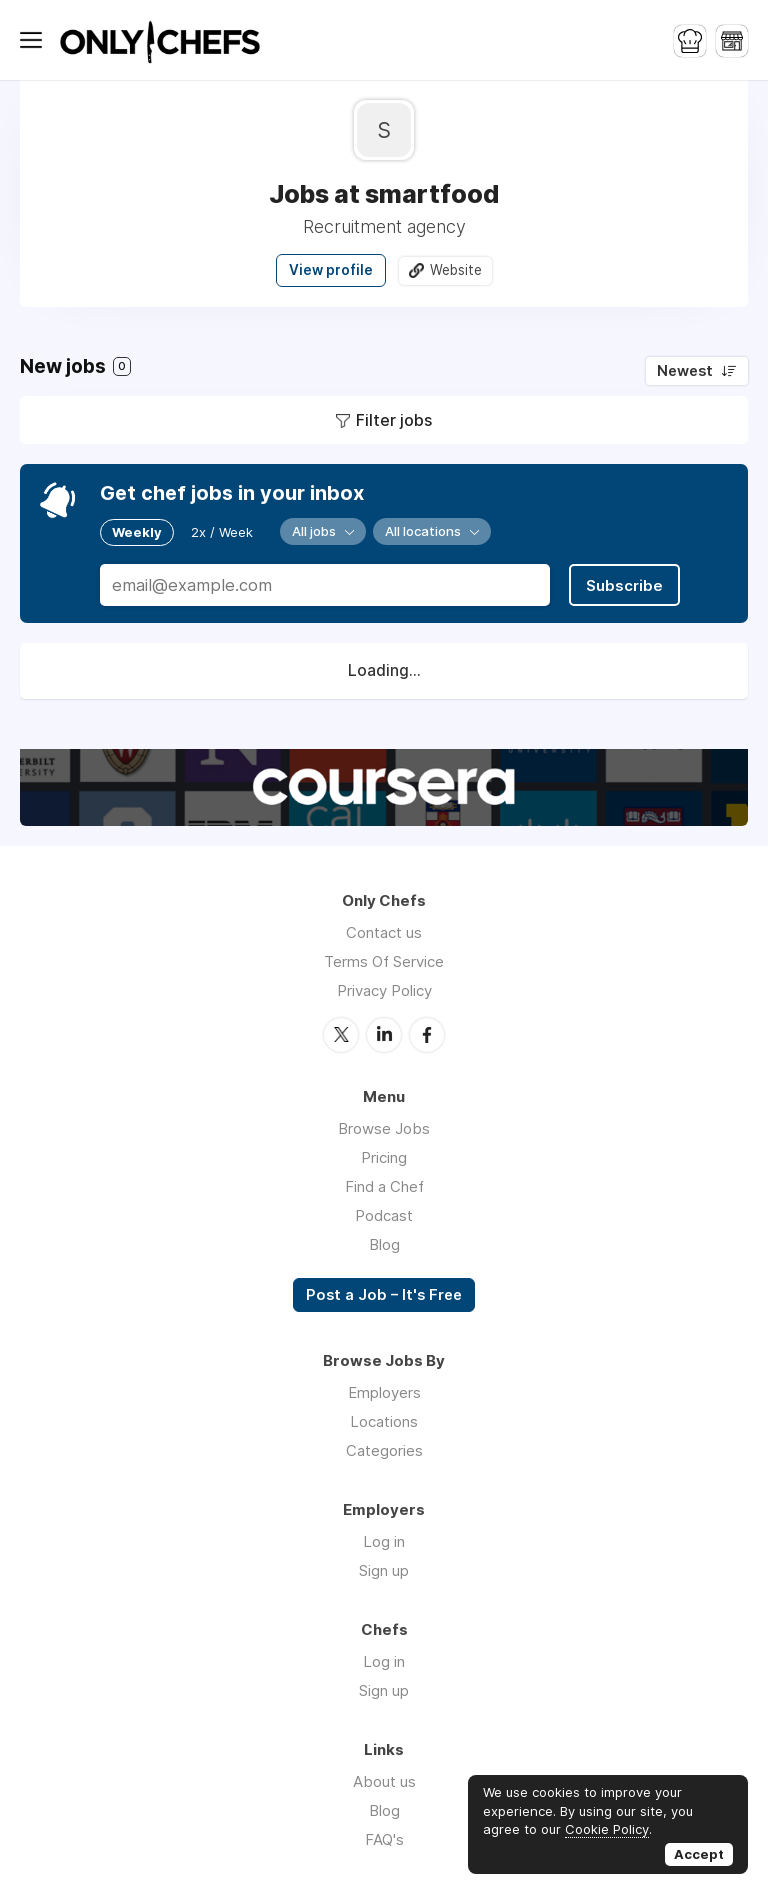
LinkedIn (384, 1035)
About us (384, 1781)
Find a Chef (384, 1186)
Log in (384, 1541)
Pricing (384, 1157)
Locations (384, 1421)
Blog (384, 1244)
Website (456, 270)
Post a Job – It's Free (384, 1295)
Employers (384, 1392)
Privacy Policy (384, 990)
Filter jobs (394, 420)
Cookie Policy (607, 1829)
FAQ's (384, 1839)
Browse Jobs (384, 1128)
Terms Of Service (384, 961)
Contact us (384, 932)
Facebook (427, 1035)
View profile (331, 270)
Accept (699, 1854)
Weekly (137, 532)
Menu (35, 40)
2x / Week (222, 532)
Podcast (384, 1215)
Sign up (384, 1570)
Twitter (341, 1035)
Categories (384, 1450)
